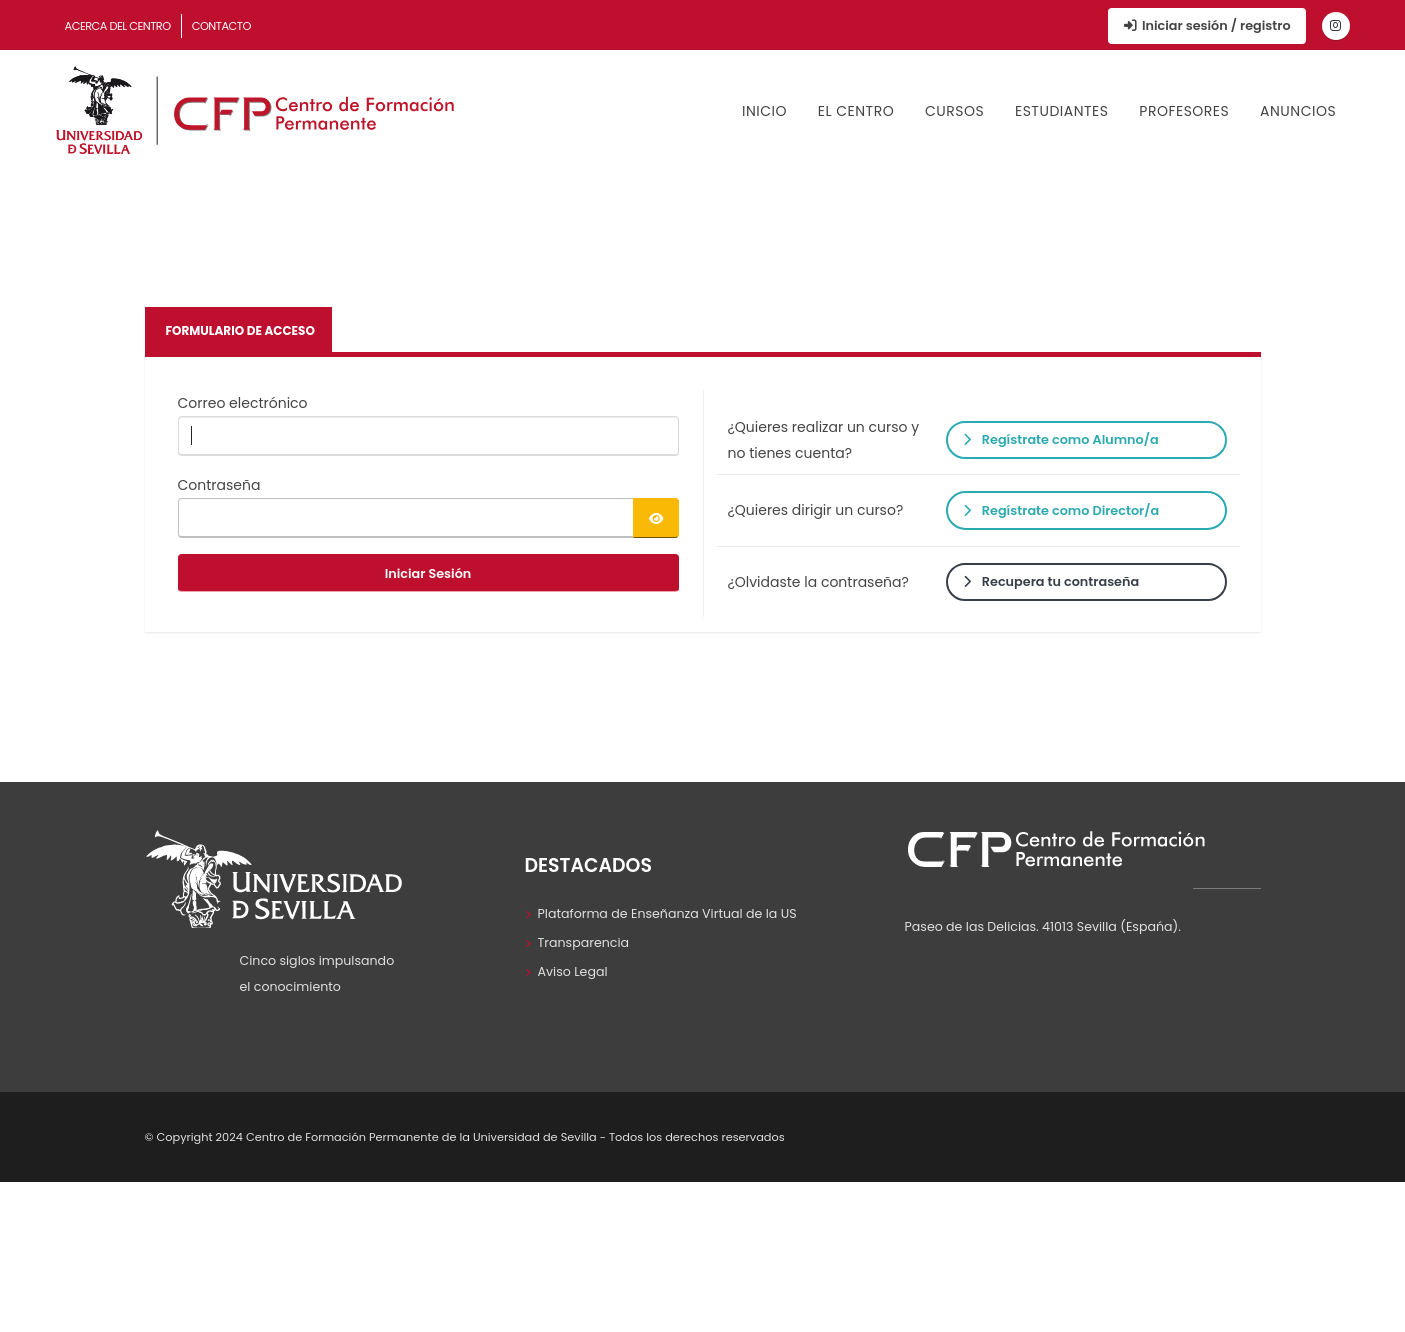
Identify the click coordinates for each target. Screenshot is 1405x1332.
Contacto (221, 26)
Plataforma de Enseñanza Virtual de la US (667, 913)
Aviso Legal (573, 971)
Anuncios (1298, 111)
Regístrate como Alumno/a (1061, 439)
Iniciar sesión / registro (1207, 25)
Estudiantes (1062, 111)
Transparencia (584, 942)
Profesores (1184, 111)
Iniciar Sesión (428, 573)
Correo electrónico (243, 403)
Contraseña (219, 485)
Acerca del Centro (118, 26)
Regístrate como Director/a (1061, 510)
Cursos (954, 111)
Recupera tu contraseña (1051, 581)
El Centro (856, 111)
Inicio (764, 111)
